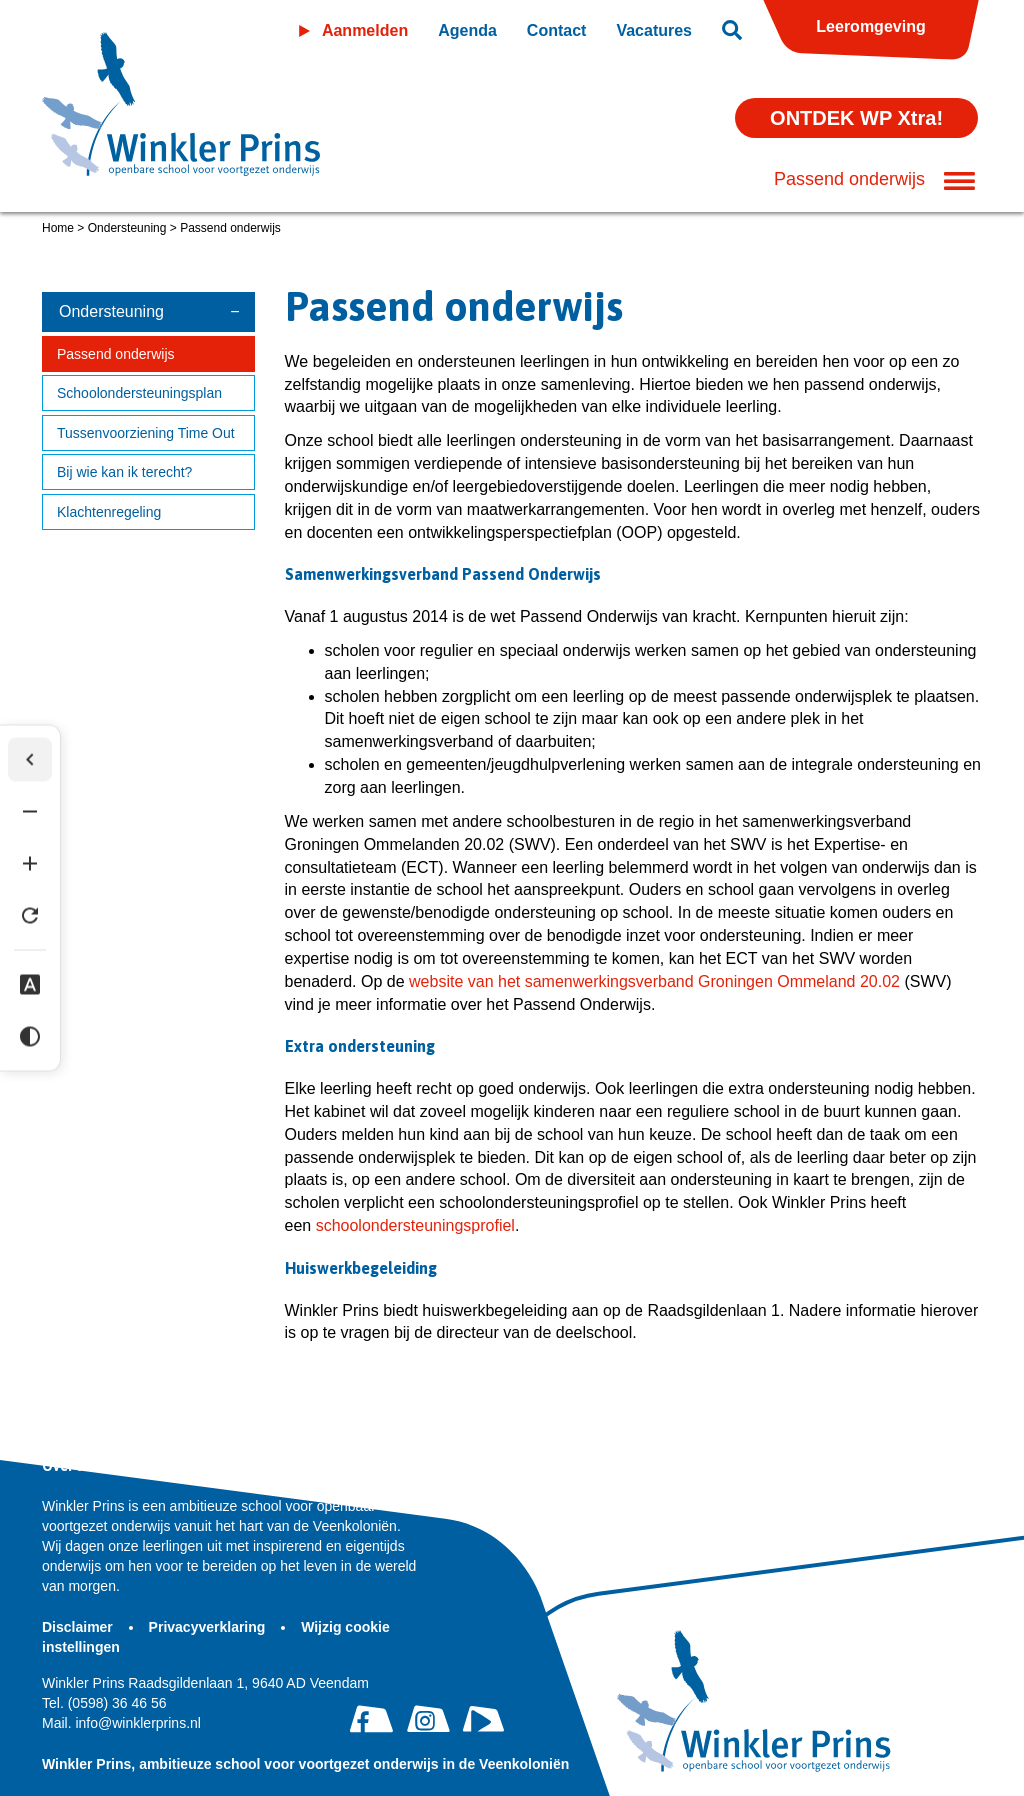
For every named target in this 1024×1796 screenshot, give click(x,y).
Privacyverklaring (209, 1627)
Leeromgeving (870, 26)
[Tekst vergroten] (30, 864)
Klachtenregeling (109, 512)
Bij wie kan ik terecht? (124, 472)
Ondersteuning (127, 228)
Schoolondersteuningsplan (139, 393)
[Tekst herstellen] (30, 916)
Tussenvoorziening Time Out (146, 433)
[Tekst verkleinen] (30, 812)
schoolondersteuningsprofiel (415, 1225)
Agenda (467, 30)
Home (58, 228)
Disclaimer (79, 1627)
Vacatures (654, 30)
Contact (557, 30)
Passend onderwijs (116, 354)
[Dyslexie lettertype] (30, 985)
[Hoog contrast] (30, 1037)
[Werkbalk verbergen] (30, 760)
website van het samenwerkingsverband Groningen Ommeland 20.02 (652, 981)
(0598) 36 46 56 (104, 1703)
